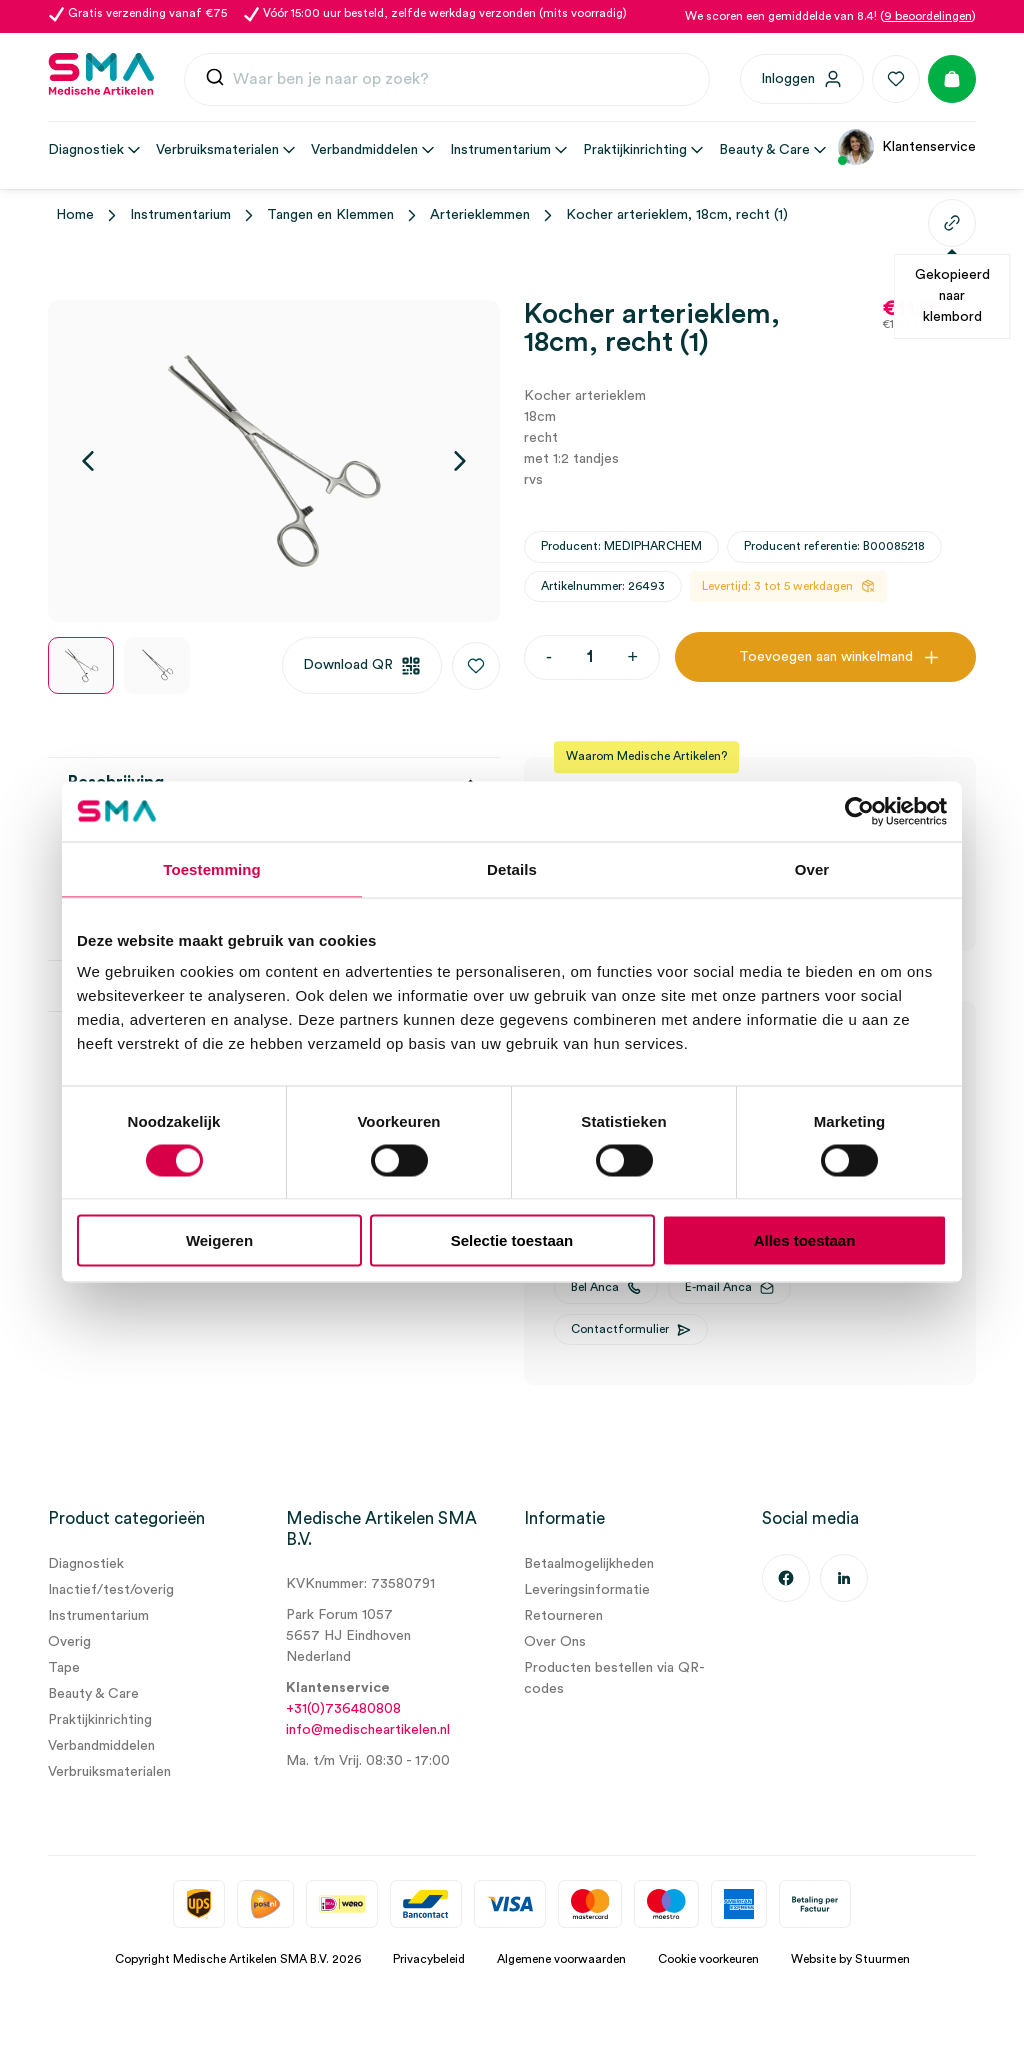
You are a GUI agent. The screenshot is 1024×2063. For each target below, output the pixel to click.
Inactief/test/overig (111, 1590)
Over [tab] (812, 868)
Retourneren (563, 1616)
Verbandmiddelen (101, 1746)
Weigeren (219, 1240)
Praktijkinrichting (100, 1720)
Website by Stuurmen (850, 1959)
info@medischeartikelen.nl (368, 1730)
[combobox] (447, 80)
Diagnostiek (86, 1564)
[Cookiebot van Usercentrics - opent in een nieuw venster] (859, 811)
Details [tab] (512, 868)
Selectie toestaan (512, 1240)
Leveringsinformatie (587, 1590)
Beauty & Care (93, 1694)
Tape (64, 1668)
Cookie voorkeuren (708, 1959)
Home (75, 215)
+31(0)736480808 (343, 1709)
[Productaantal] (589, 657)
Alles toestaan (805, 1240)
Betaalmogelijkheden (589, 1564)
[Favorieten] (896, 79)
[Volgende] (460, 461)
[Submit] (215, 81)
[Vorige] (88, 461)
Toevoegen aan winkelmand (826, 657)
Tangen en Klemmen (330, 215)
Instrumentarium (180, 215)
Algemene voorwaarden (561, 1959)
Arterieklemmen (480, 215)
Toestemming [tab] (212, 868)
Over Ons (555, 1642)
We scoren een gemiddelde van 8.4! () (830, 16)
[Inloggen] (802, 79)
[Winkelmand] (952, 79)
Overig (69, 1642)
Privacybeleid (429, 1959)
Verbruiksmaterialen (109, 1772)
